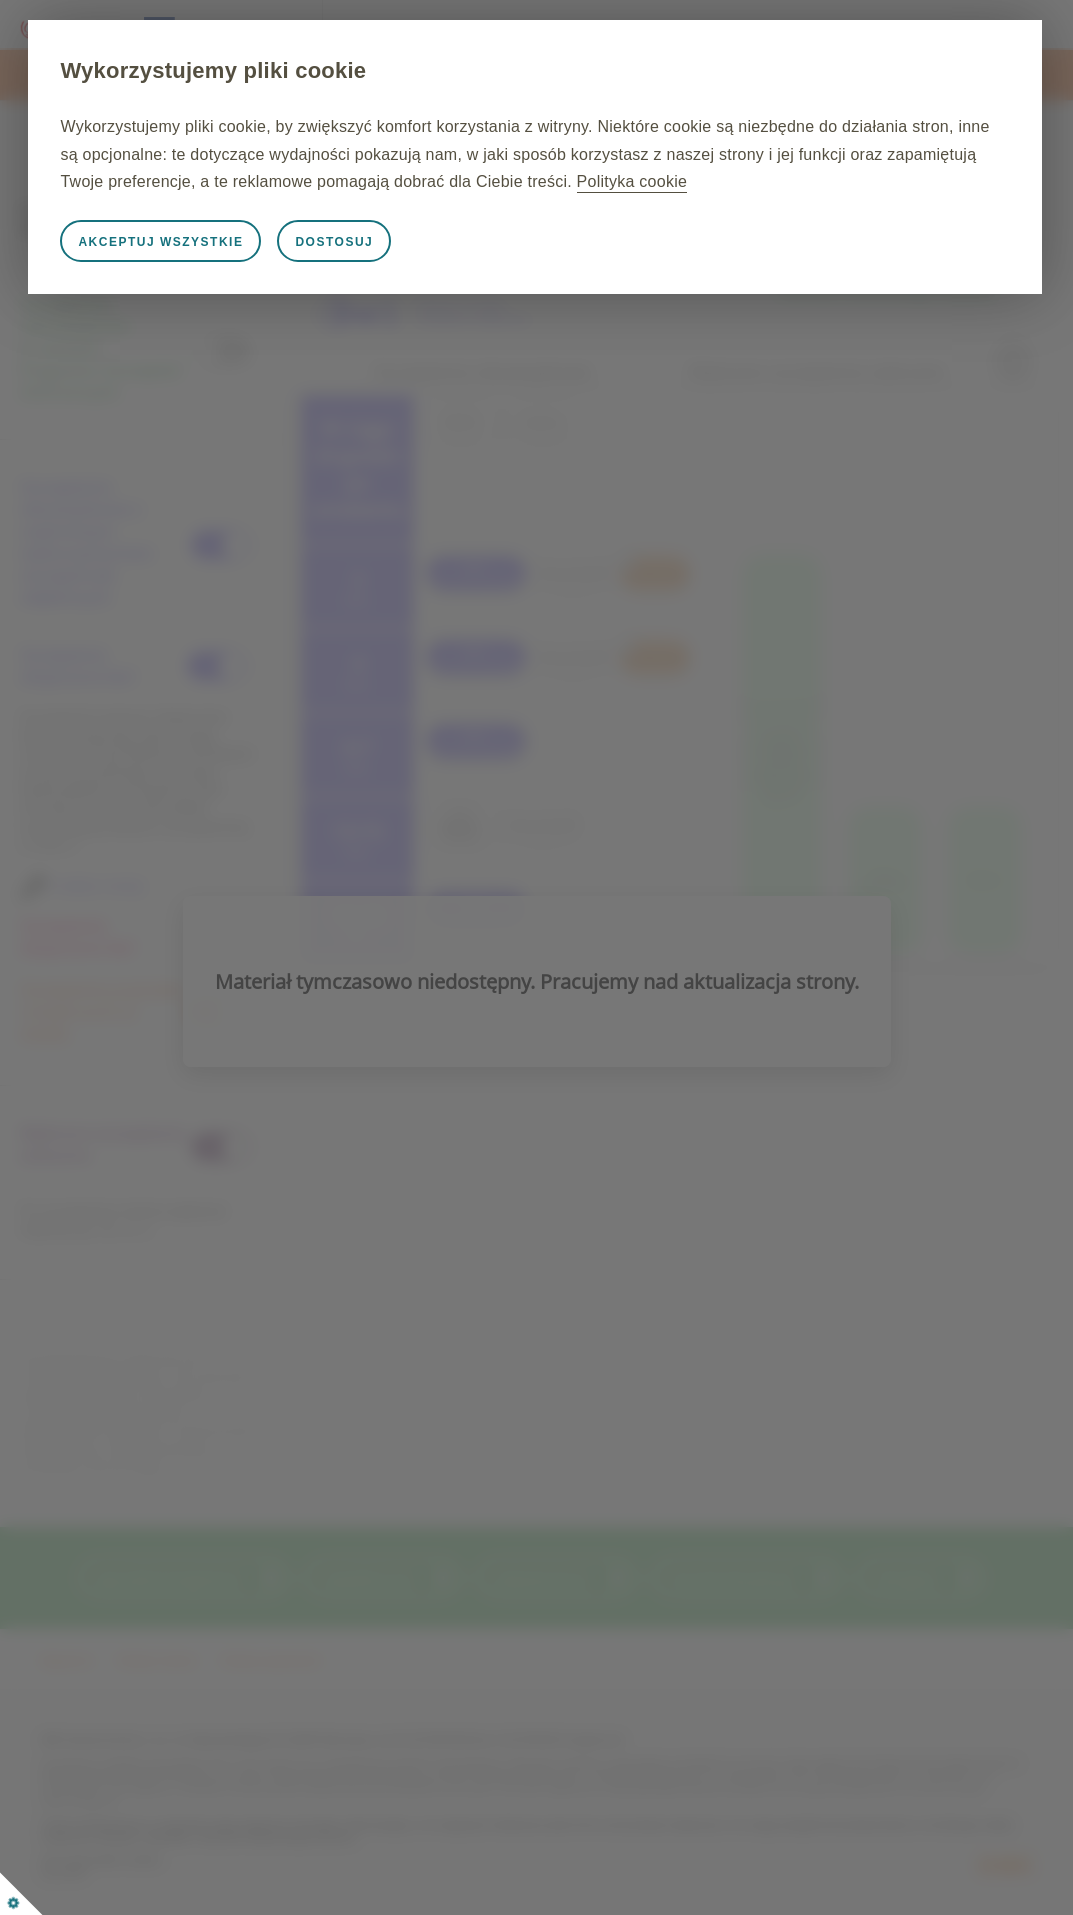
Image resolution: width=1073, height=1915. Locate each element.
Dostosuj (435, 269)
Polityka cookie (475, 208)
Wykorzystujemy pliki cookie (314, 70)
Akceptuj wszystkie (261, 269)
